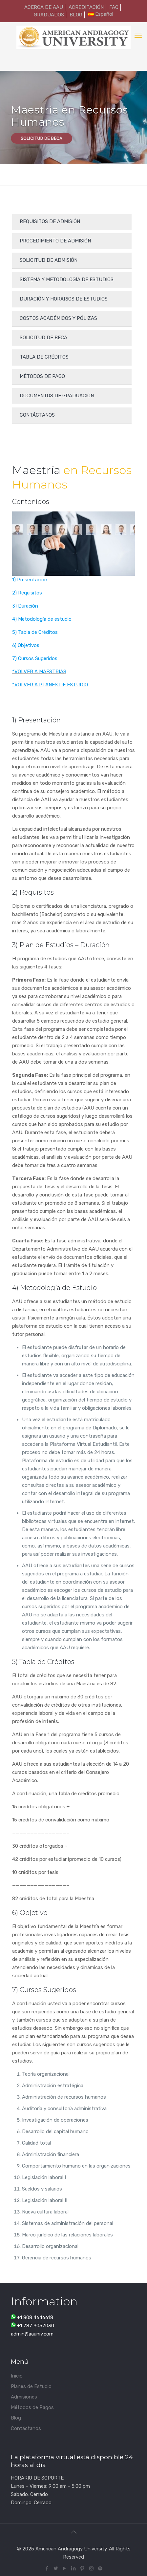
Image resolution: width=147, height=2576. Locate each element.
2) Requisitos (27, 593)
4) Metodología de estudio (42, 619)
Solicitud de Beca (43, 338)
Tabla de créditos (44, 357)
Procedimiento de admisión (55, 241)
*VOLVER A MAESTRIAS (39, 672)
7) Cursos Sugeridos (34, 658)
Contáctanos (37, 415)
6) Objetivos (25, 645)
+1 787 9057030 (35, 2326)
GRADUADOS (49, 15)
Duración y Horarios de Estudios (64, 299)
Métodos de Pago (42, 376)
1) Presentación (29, 580)
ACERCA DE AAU (43, 7)
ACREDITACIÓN (86, 7)
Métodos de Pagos (32, 2407)
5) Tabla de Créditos (35, 632)
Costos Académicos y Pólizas (58, 318)
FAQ (113, 7)
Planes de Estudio (31, 2386)
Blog (16, 2418)
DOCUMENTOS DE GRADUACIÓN (57, 396)
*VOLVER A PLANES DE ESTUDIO (50, 685)
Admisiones (24, 2397)
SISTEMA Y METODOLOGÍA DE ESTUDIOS (67, 279)
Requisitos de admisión (50, 221)
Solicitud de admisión (48, 260)
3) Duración (25, 606)
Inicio (17, 2376)
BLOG (76, 15)
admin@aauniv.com (32, 2334)
